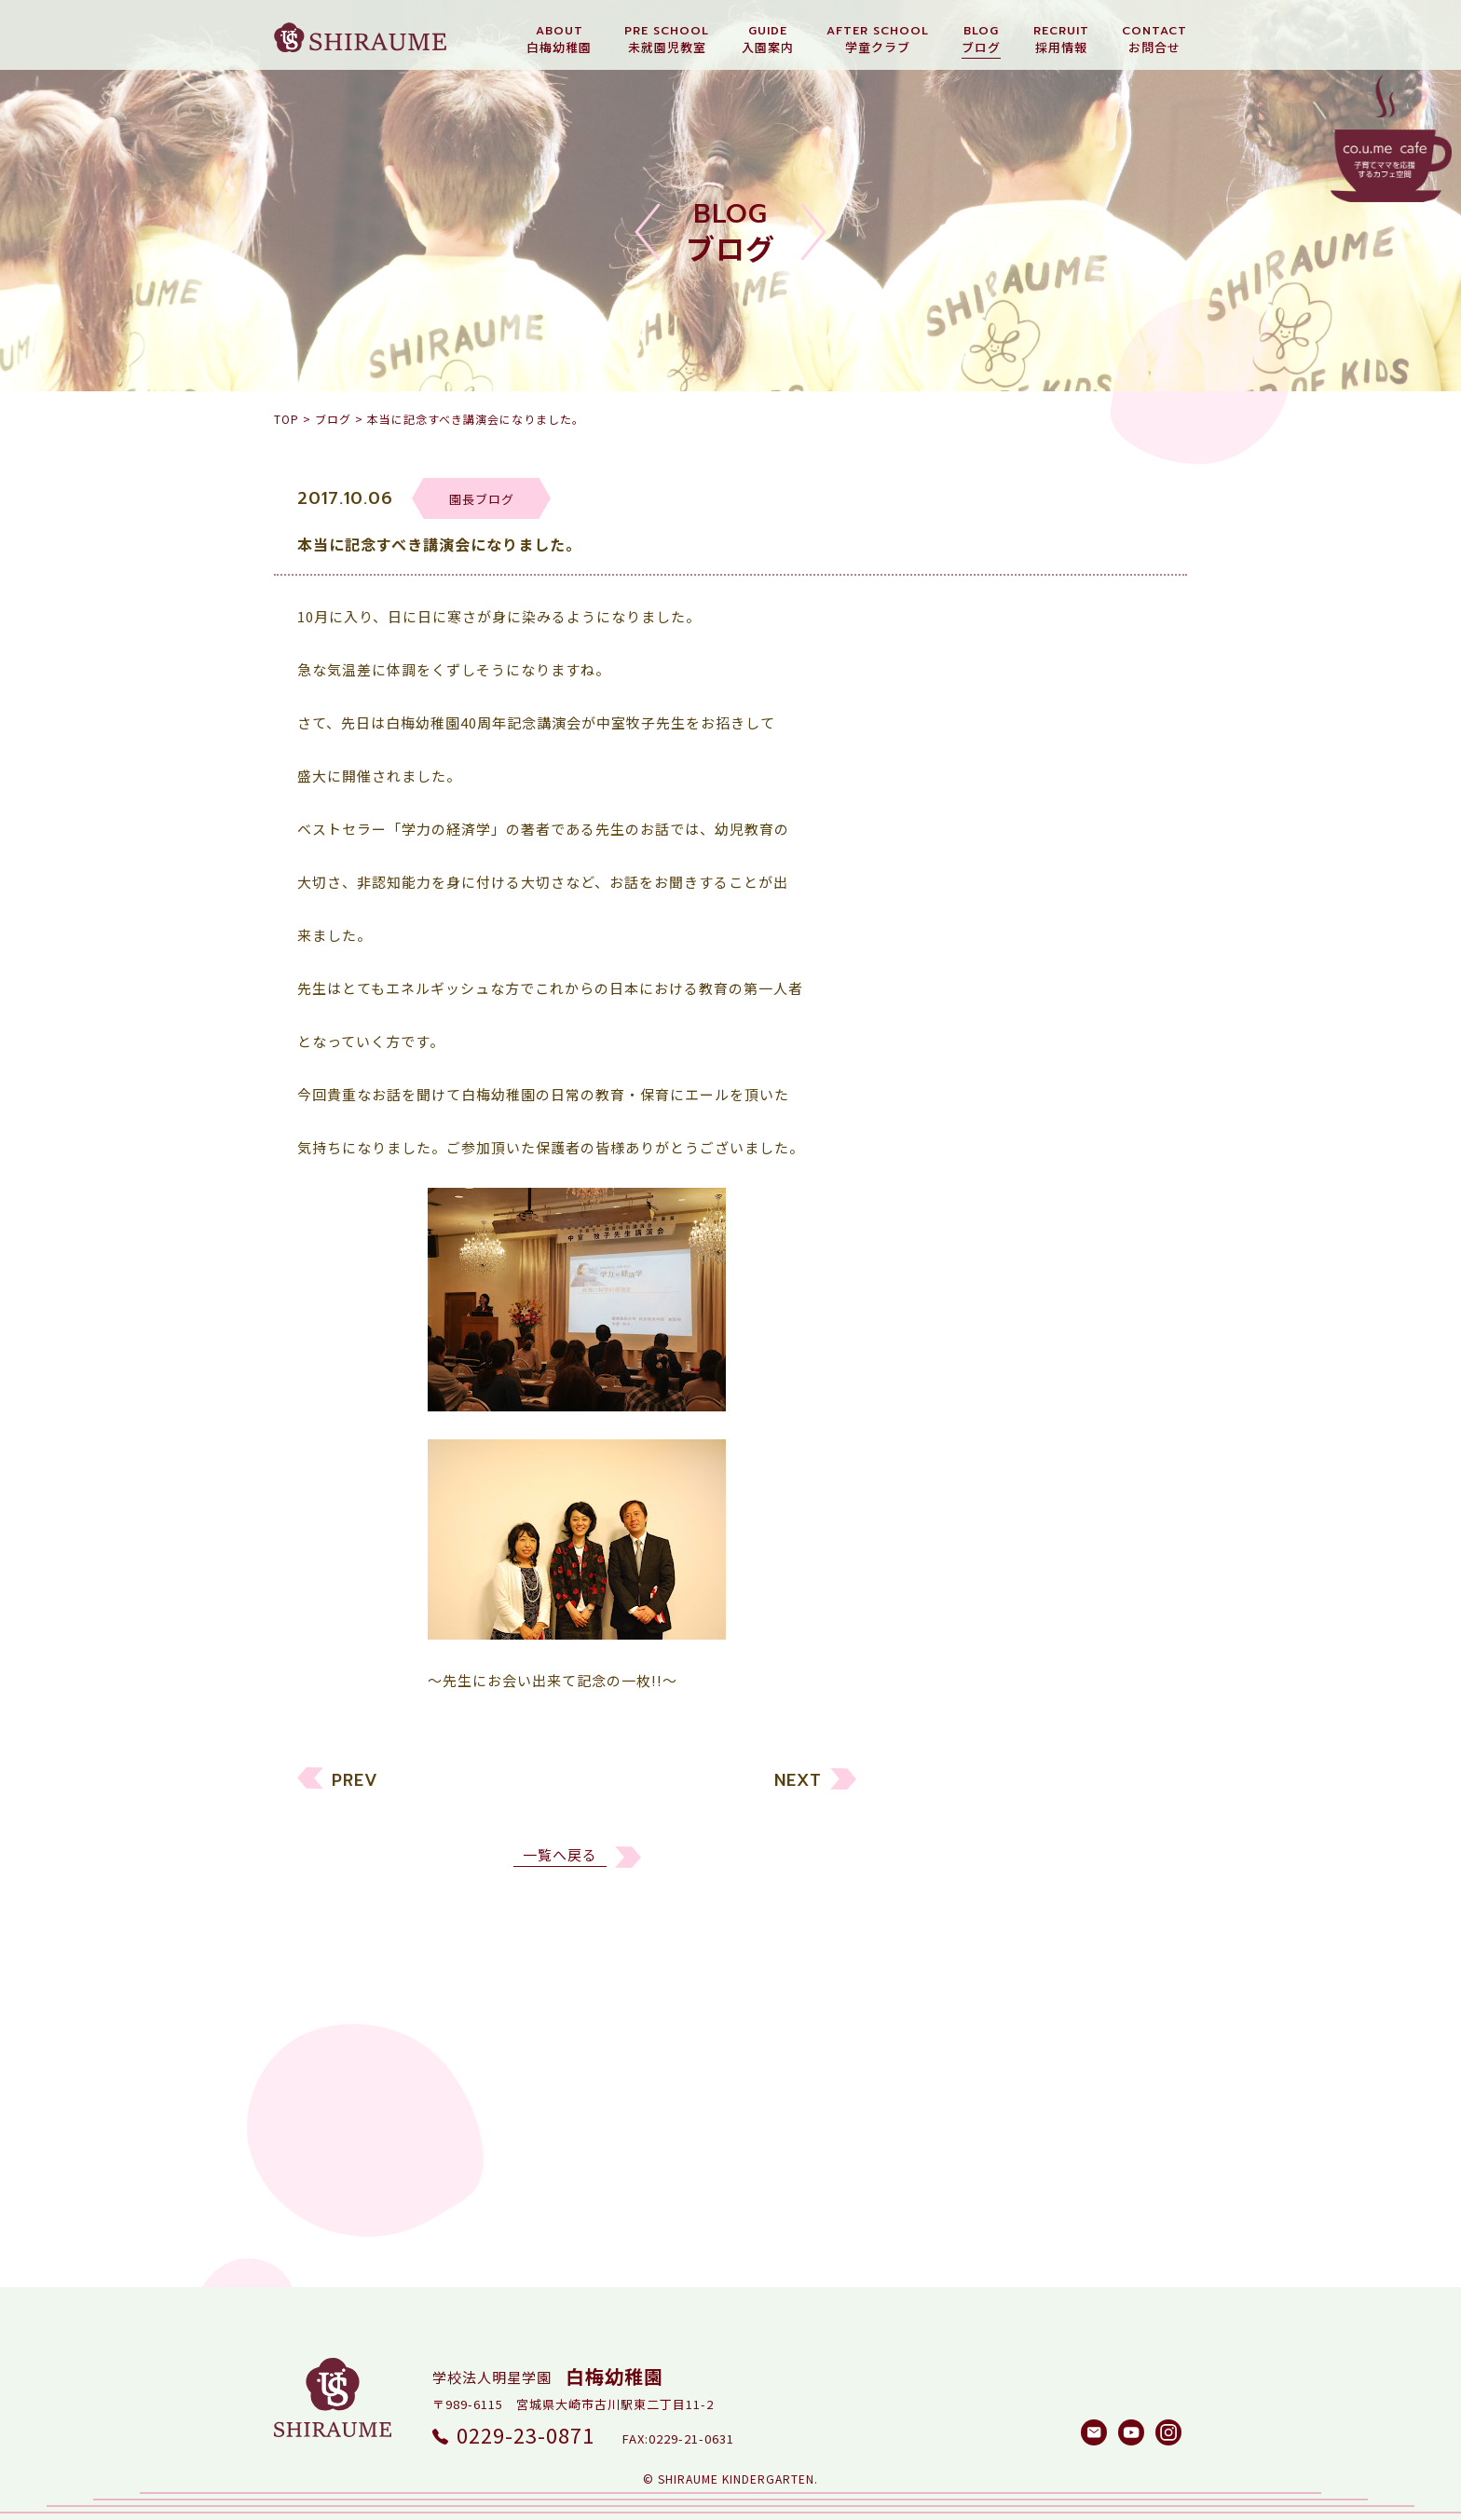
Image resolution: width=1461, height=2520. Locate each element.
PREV (355, 1800)
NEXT (798, 1800)
